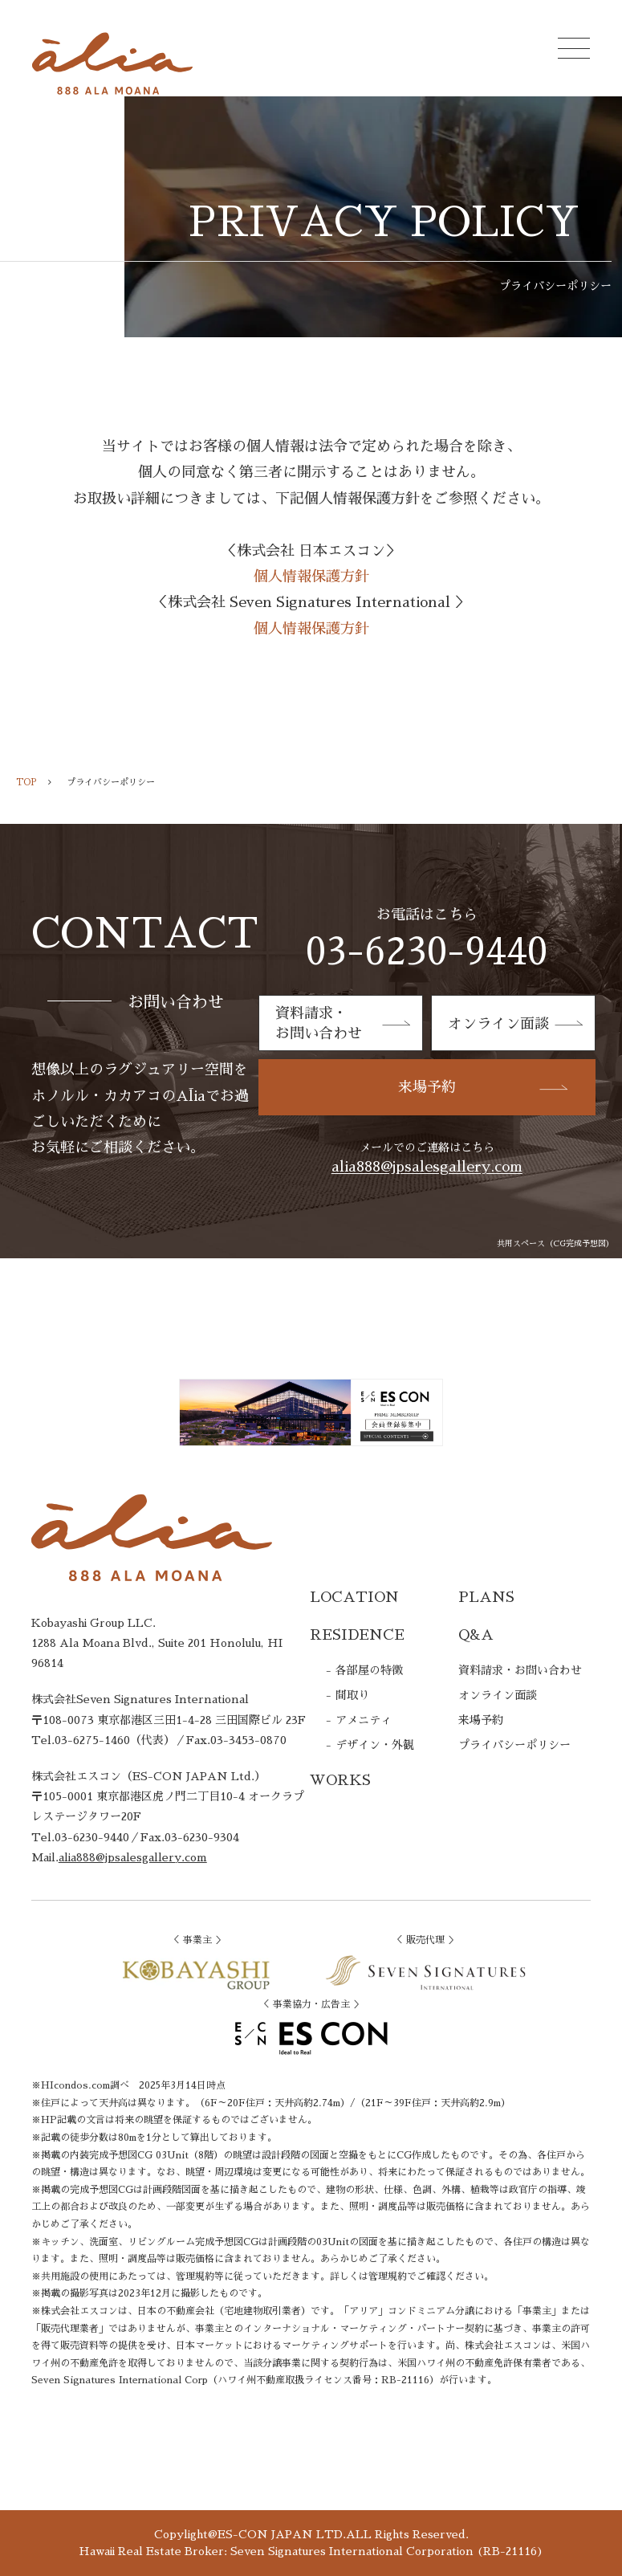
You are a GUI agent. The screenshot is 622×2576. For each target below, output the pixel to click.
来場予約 (484, 1087)
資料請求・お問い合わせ (520, 1670)
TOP (26, 782)
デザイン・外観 (374, 1745)
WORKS (340, 1780)
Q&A (476, 1635)
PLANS (486, 1597)
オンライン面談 (517, 1024)
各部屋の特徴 (369, 1670)
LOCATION (354, 1597)
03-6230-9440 (426, 952)
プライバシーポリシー (514, 1745)
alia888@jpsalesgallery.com (426, 1167)
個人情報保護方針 (311, 576)
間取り (352, 1695)
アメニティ (363, 1720)
